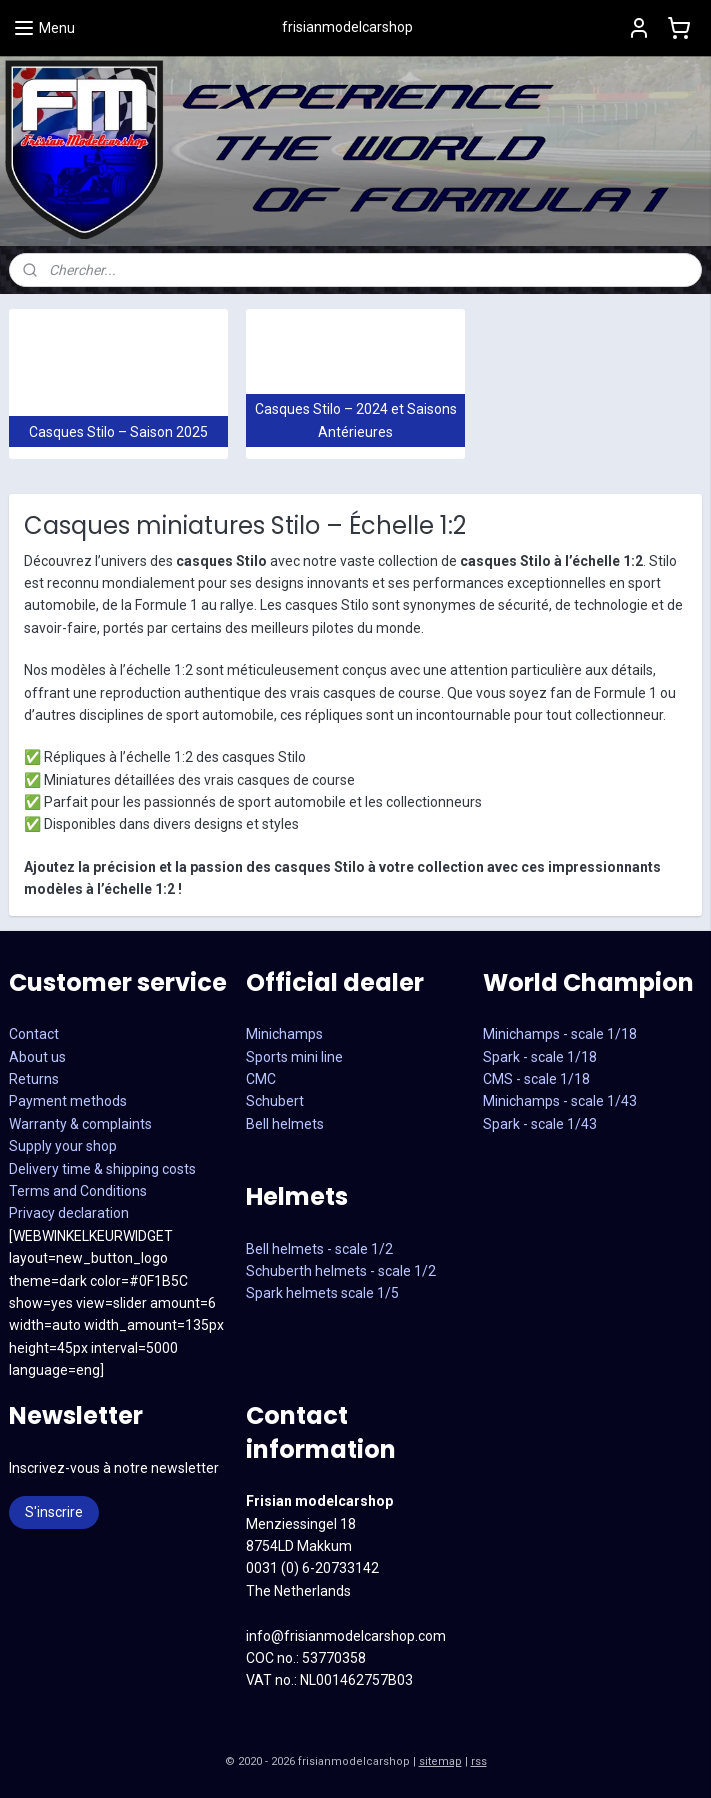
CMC (261, 1079)
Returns (34, 1079)
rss (479, 1761)
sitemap (440, 1761)
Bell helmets (285, 1124)
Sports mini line (294, 1057)
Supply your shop (63, 1146)
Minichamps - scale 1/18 (560, 1034)
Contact (34, 1034)
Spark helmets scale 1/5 (322, 1293)
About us (37, 1057)
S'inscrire (54, 1512)
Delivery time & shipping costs (102, 1169)
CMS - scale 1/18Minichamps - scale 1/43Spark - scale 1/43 (560, 1101)
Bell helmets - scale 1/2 (319, 1249)
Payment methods (68, 1101)
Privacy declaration (69, 1213)
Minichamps (284, 1034)
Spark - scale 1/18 (540, 1057)
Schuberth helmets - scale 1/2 (341, 1271)
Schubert (275, 1101)
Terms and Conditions (78, 1191)
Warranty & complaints (80, 1124)
